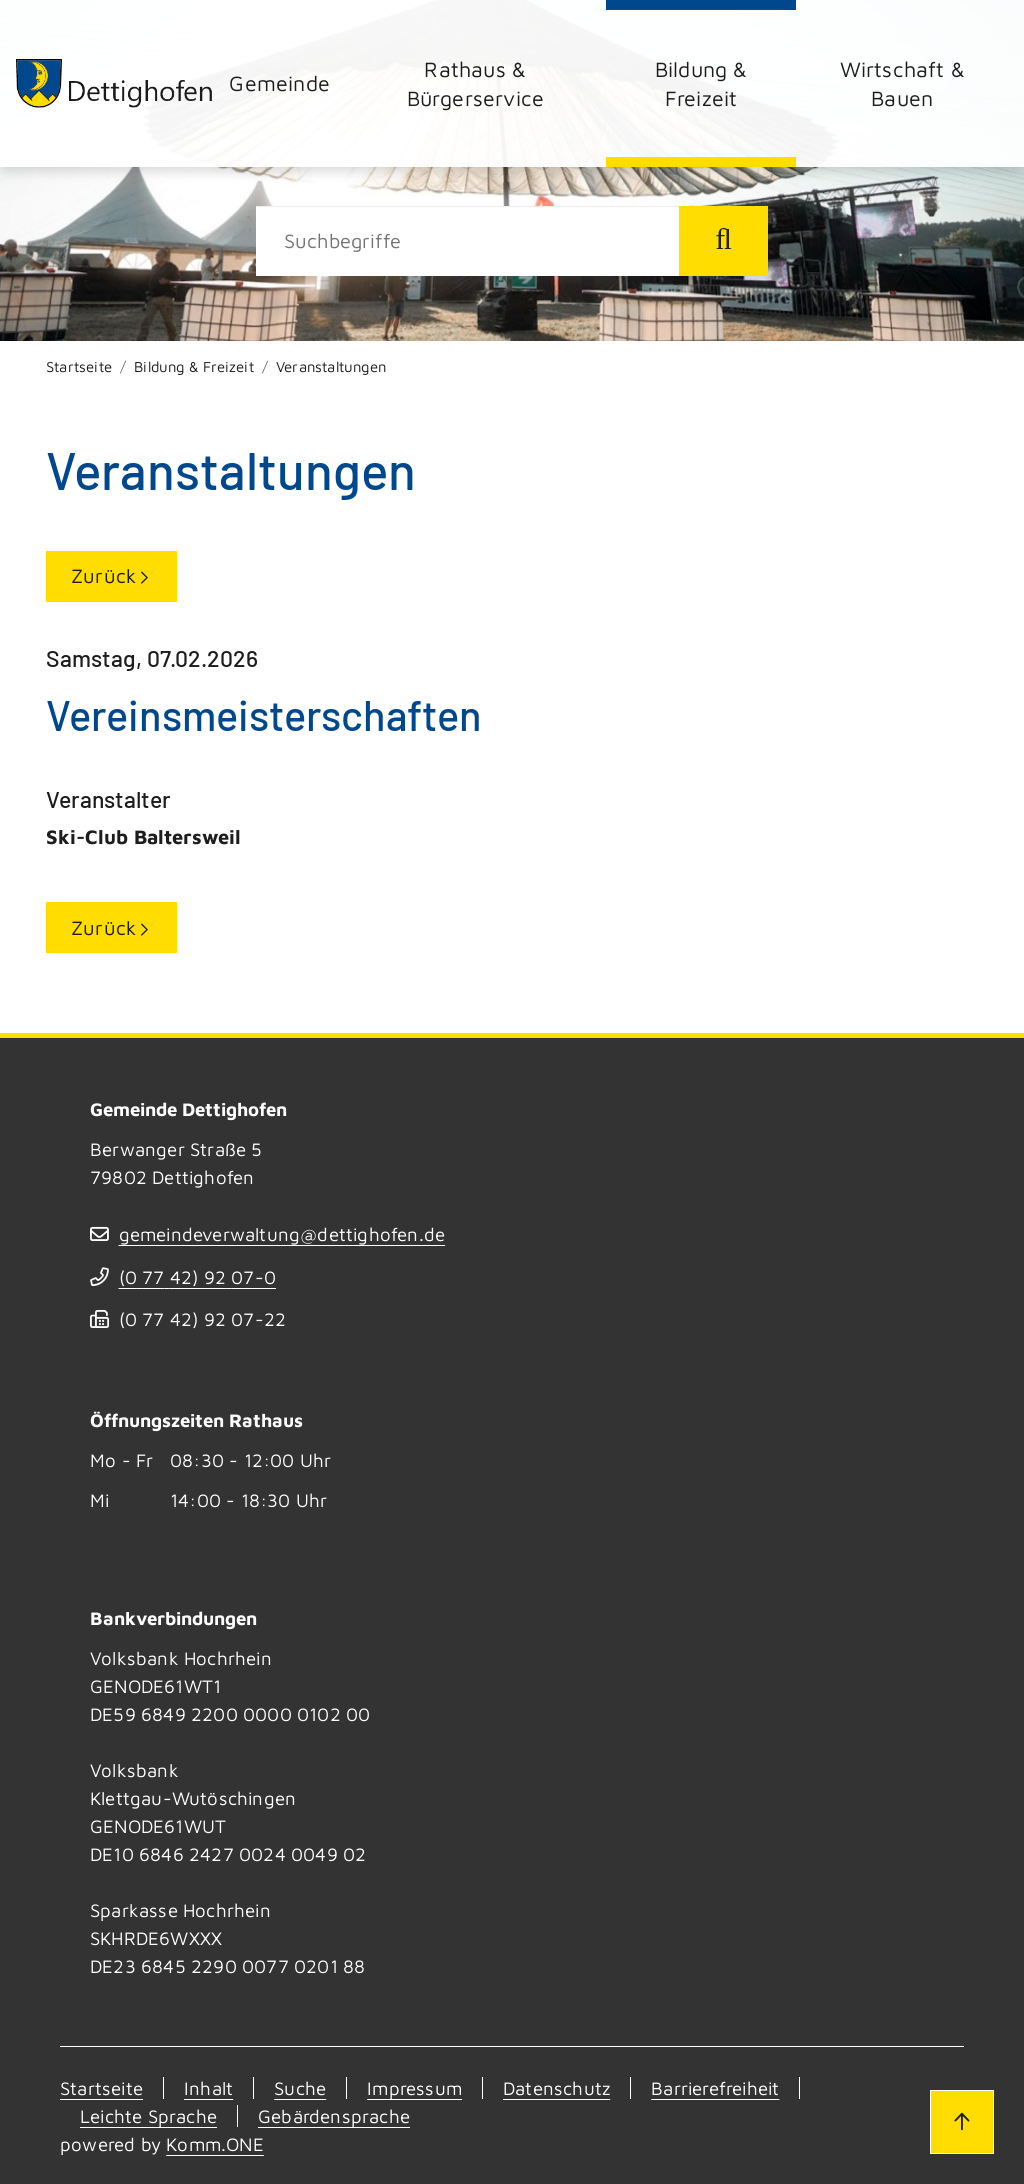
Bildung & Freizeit (701, 83)
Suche (300, 2088)
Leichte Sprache (148, 2116)
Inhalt (208, 2088)
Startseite (79, 366)
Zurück (103, 575)
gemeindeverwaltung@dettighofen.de (282, 1234)
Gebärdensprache (334, 2116)
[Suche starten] (723, 241)
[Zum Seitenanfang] (962, 2122)
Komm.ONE (215, 2144)
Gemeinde (279, 82)
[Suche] (467, 241)
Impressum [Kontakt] (414, 2088)
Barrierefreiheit (715, 2088)
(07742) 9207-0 (197, 1277)
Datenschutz (556, 2088)
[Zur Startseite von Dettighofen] (115, 83)
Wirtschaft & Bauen (902, 83)
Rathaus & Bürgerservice (476, 83)
